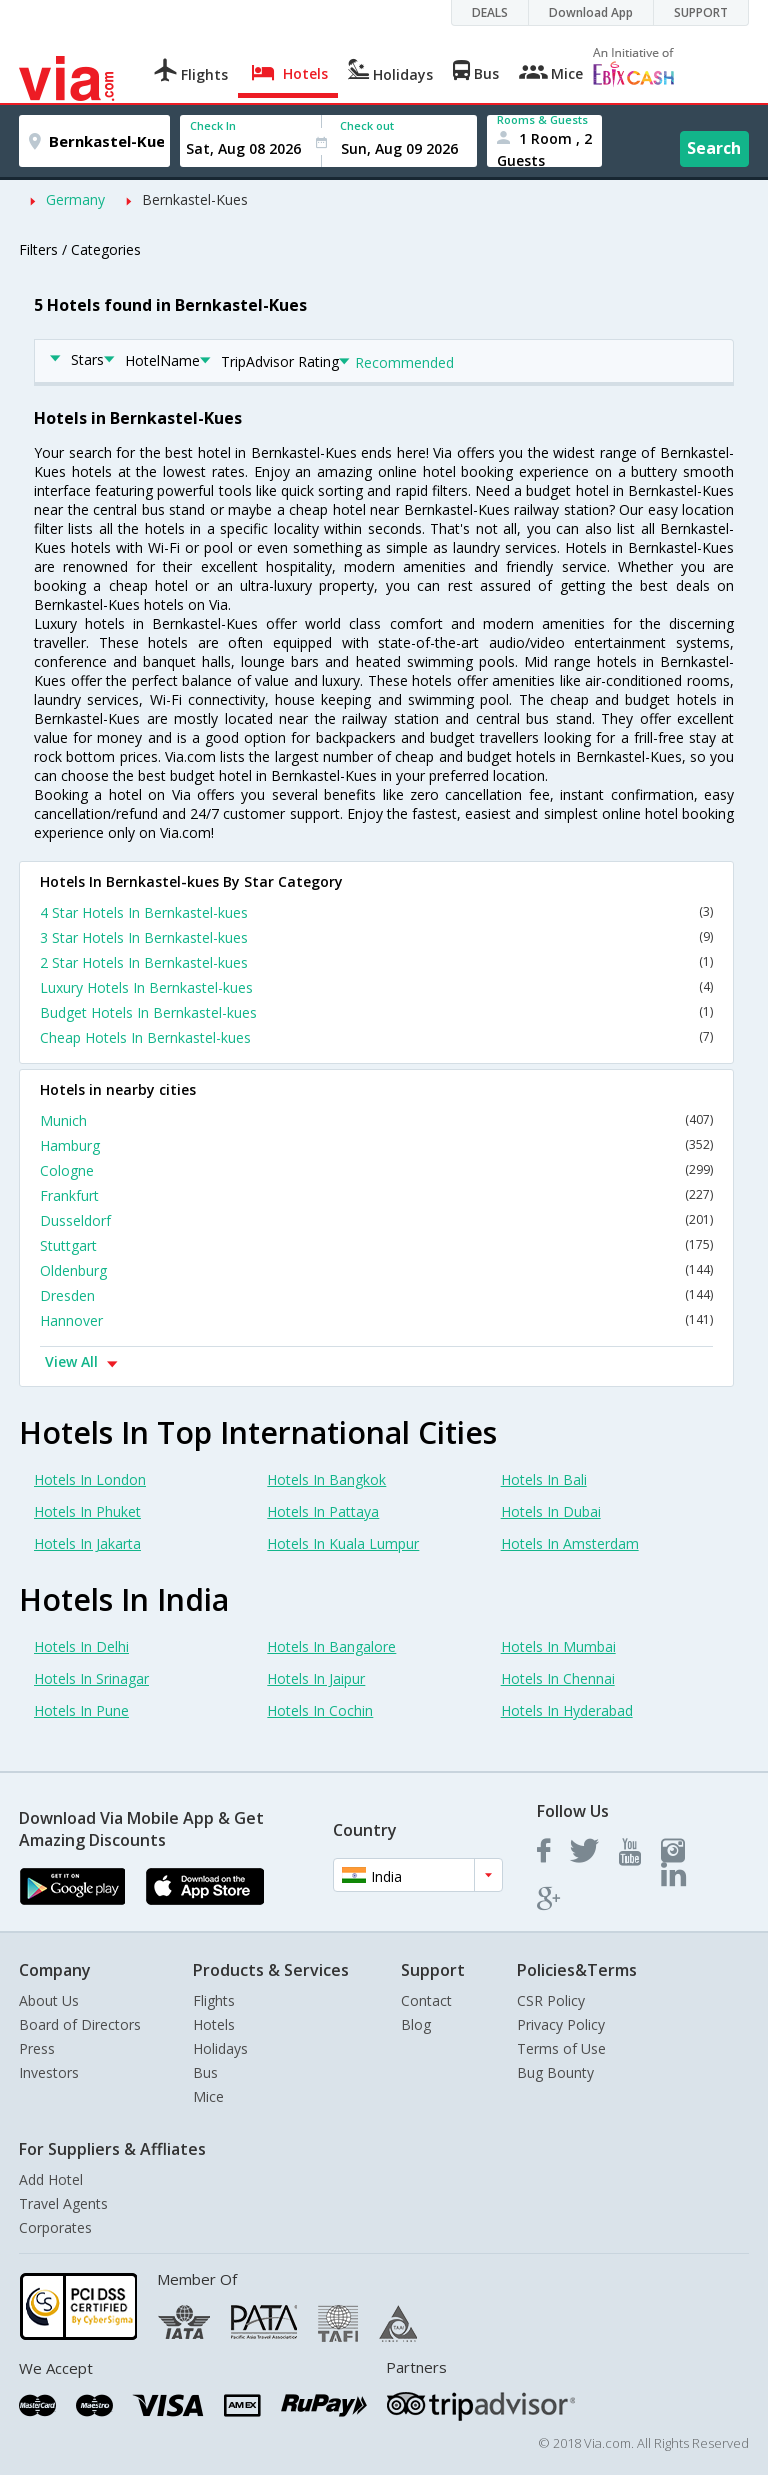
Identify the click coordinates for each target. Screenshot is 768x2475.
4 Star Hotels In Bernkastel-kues (376, 912)
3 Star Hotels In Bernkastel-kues (376, 937)
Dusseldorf (376, 1220)
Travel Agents (63, 2203)
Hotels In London (90, 1479)
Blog (416, 2024)
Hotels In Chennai (558, 1678)
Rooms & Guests (542, 119)
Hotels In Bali (544, 1479)
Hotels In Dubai (551, 1511)
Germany (75, 199)
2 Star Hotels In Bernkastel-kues (376, 962)
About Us (49, 2000)
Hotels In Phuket (87, 1511)
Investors (49, 2072)
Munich (376, 1120)
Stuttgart (376, 1245)
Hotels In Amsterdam (570, 1543)
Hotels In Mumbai (558, 1646)
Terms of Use (561, 2048)
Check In (213, 125)
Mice (208, 2096)
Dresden (376, 1295)
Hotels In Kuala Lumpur (343, 1543)
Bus (205, 2072)
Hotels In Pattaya (323, 1511)
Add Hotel (51, 2179)
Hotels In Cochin (320, 1710)
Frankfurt (376, 1195)
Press (37, 2048)
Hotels (214, 2024)
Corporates (55, 2227)
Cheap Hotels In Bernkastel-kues (376, 1037)
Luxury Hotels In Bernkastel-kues (376, 987)
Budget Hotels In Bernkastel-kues (376, 1012)
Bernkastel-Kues (195, 199)
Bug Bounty (555, 2072)
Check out (367, 125)
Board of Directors (80, 2024)
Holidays (220, 2048)
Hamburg (376, 1145)
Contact (426, 2000)
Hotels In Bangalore (331, 1646)
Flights (214, 2000)
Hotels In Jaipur (316, 1678)
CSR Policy (551, 2000)
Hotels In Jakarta (87, 1543)
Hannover (376, 1320)
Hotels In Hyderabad (567, 1710)
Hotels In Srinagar (91, 1678)
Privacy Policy (561, 2024)
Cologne (376, 1170)
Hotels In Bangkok (326, 1479)
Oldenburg (376, 1270)
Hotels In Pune (81, 1710)
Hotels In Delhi (81, 1646)
